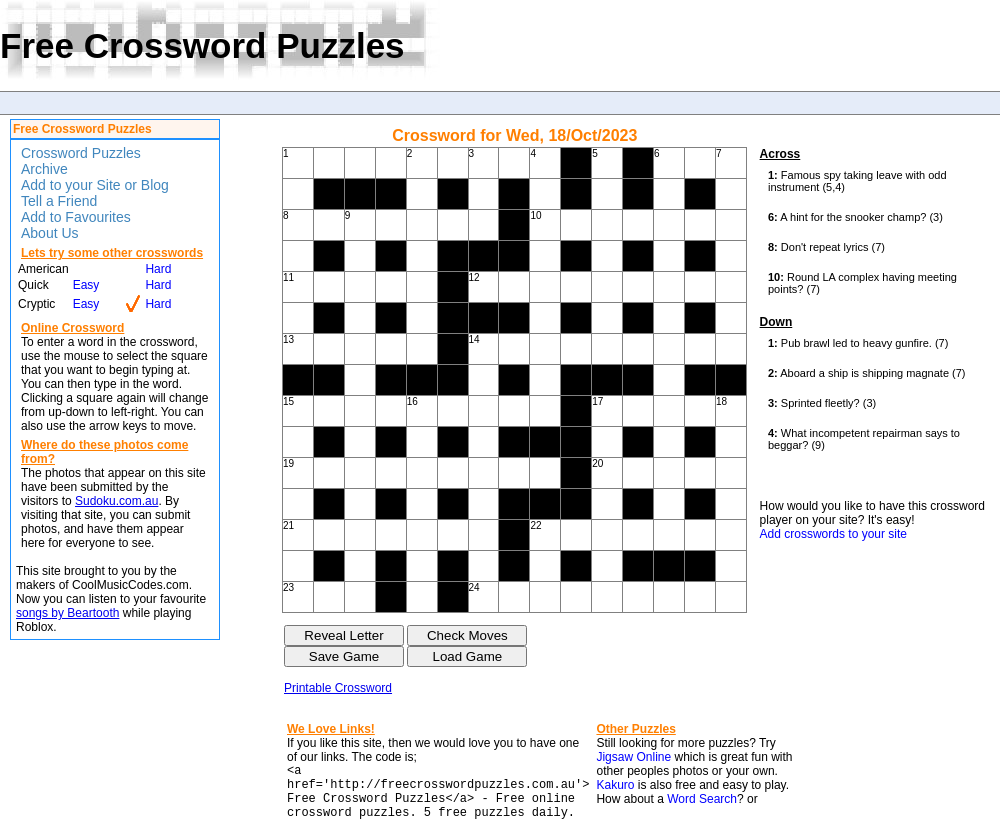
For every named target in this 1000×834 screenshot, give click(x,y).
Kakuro (615, 785)
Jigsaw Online (633, 757)
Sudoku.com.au (116, 501)
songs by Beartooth (67, 613)
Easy (86, 285)
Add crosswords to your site (833, 534)
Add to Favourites (76, 217)
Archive (44, 169)
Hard (158, 269)
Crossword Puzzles (81, 153)
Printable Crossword (338, 688)
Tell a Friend (59, 201)
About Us (50, 233)
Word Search (702, 799)
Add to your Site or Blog (95, 185)
